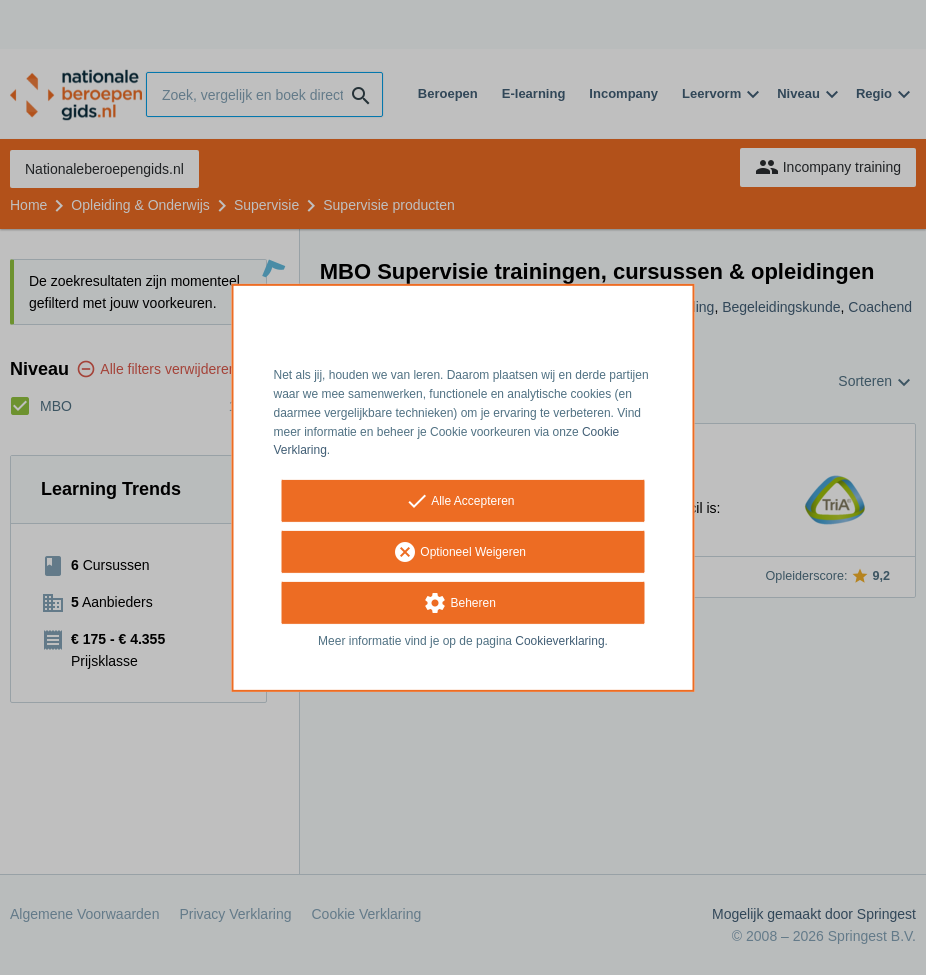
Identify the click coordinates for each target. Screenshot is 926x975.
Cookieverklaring (559, 641)
